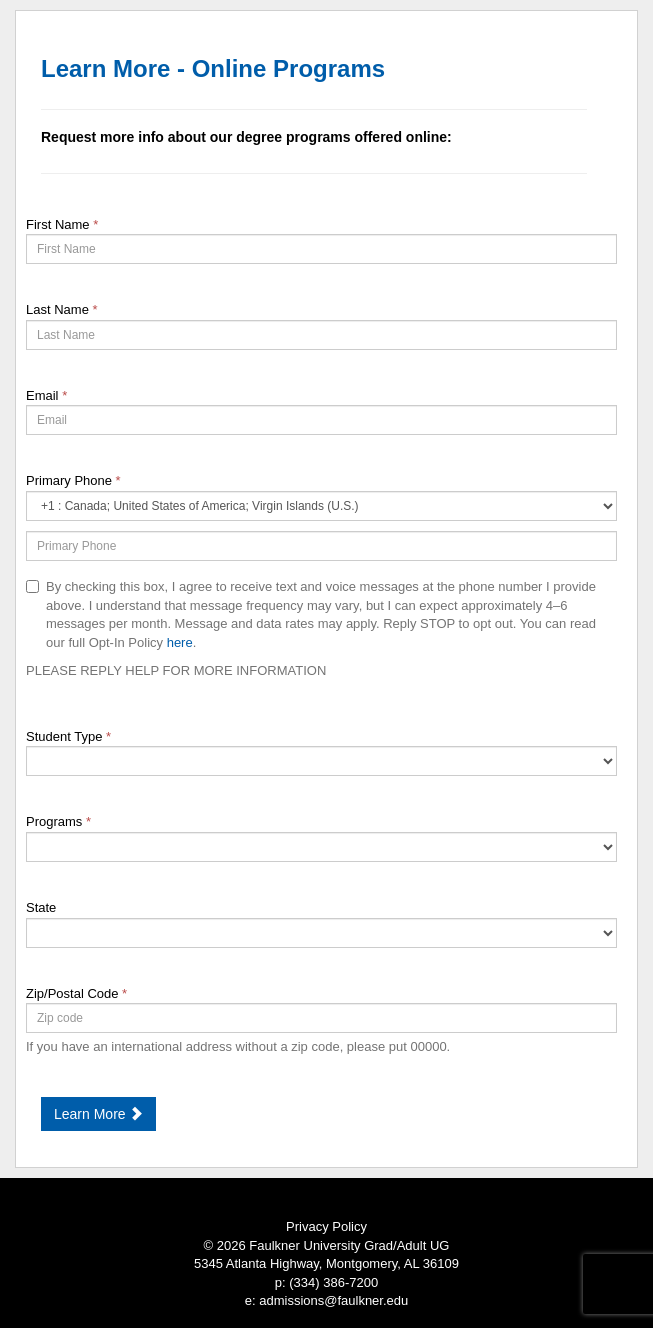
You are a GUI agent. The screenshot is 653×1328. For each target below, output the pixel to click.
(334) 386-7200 (333, 1282)
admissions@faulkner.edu (333, 1300)
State (41, 907)
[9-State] (321, 933)
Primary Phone (73, 480)
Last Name (62, 309)
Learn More (98, 1114)
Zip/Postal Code (76, 993)
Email (46, 395)
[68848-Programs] (321, 847)
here (180, 642)
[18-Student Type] (321, 761)
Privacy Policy (326, 1226)
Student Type (68, 736)
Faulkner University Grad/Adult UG (349, 1245)
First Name (62, 224)
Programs (58, 821)
